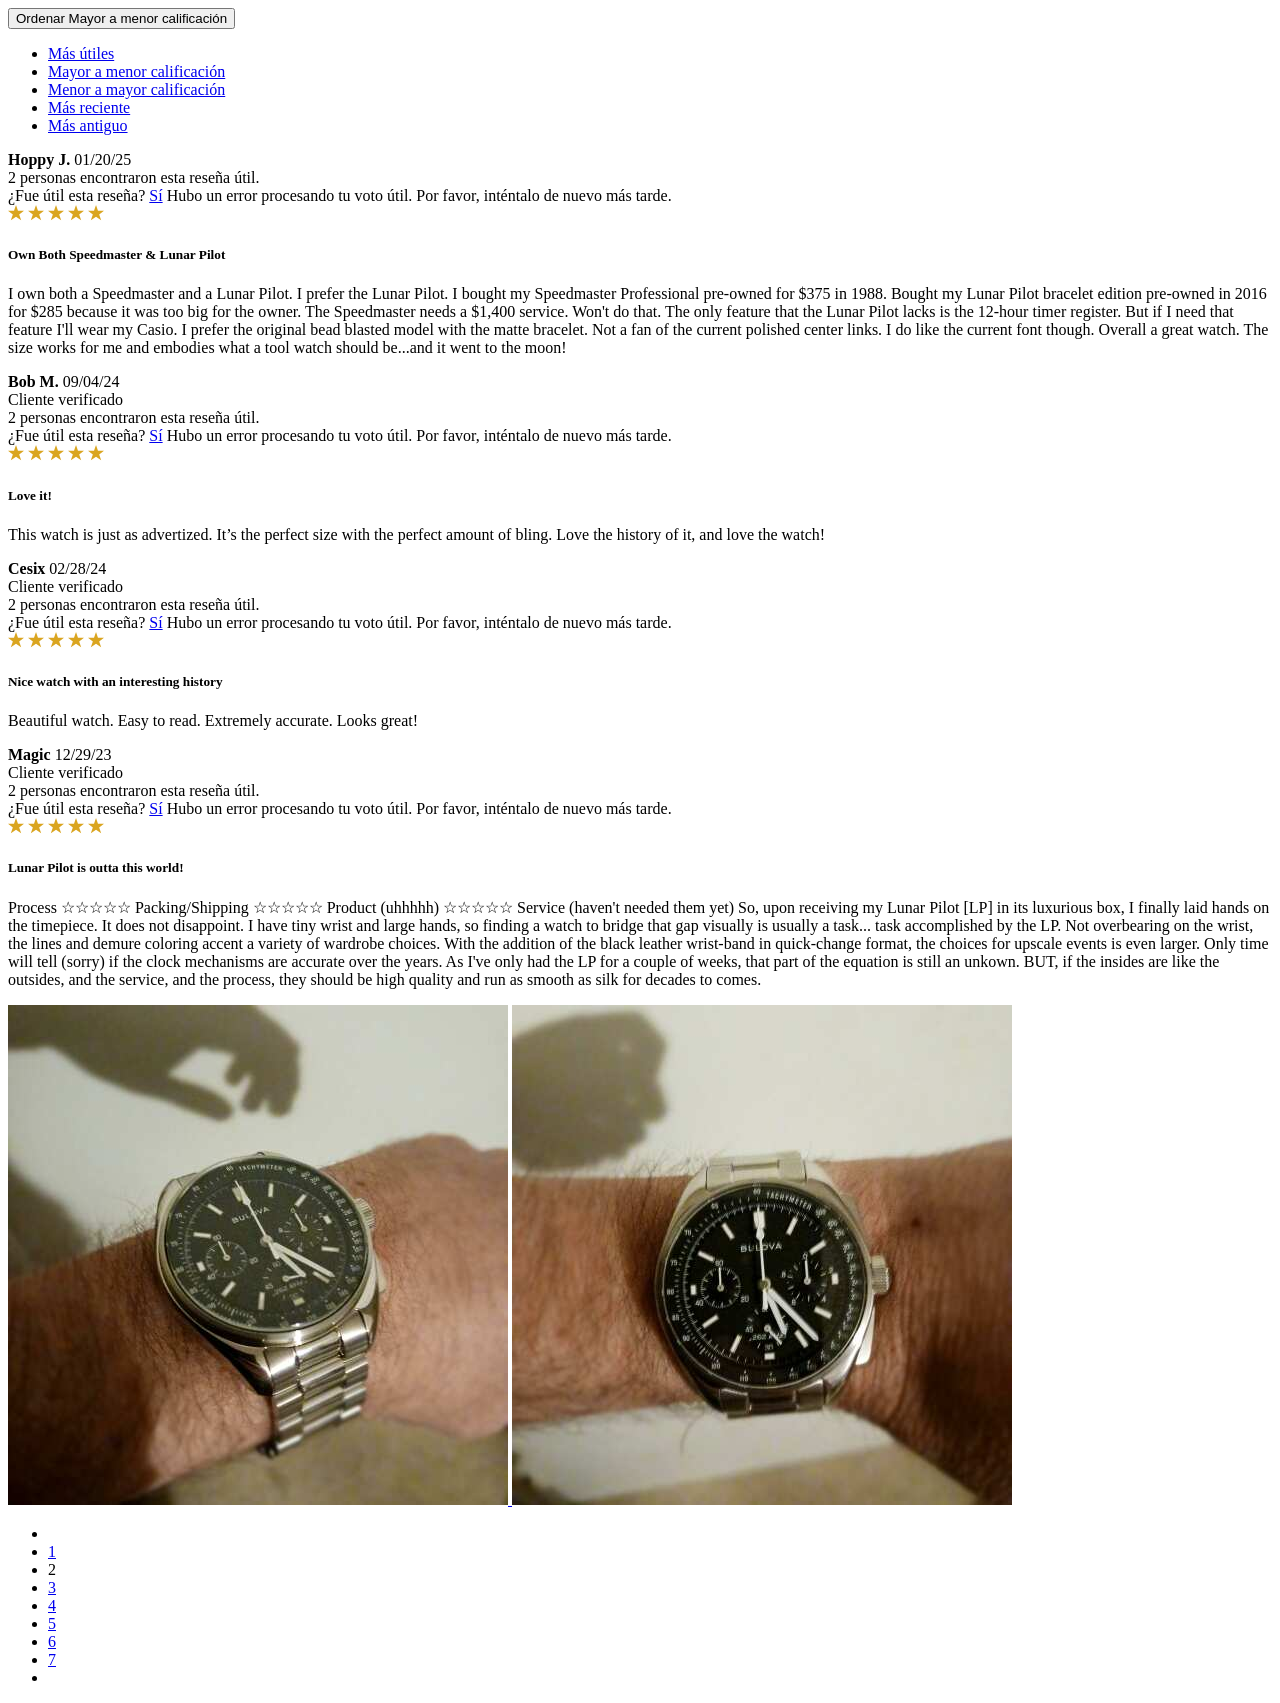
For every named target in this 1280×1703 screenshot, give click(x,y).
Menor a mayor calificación (136, 89)
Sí (155, 195)
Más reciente (89, 107)
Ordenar (121, 18)
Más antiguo (88, 125)
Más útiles (81, 53)
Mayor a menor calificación (136, 71)
